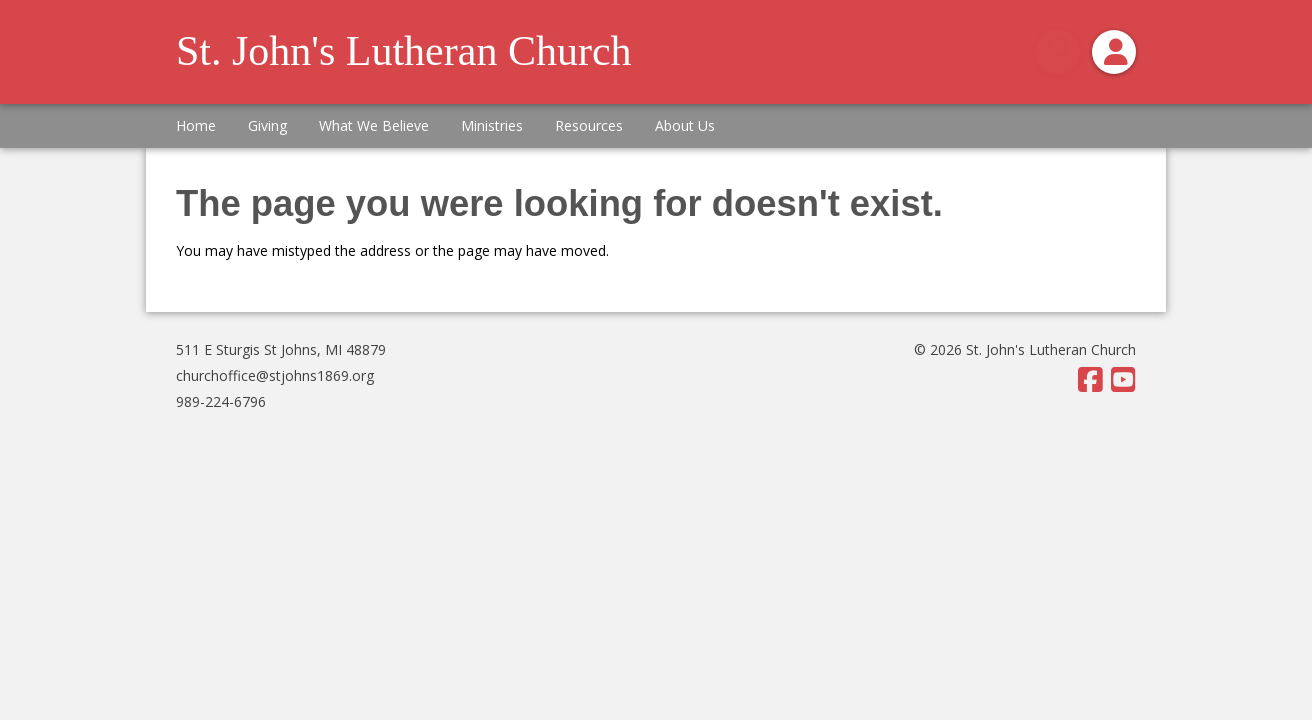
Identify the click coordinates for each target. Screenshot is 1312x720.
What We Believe (374, 125)
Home (196, 125)
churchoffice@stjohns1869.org (275, 375)
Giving (267, 125)
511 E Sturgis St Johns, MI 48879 (281, 349)
